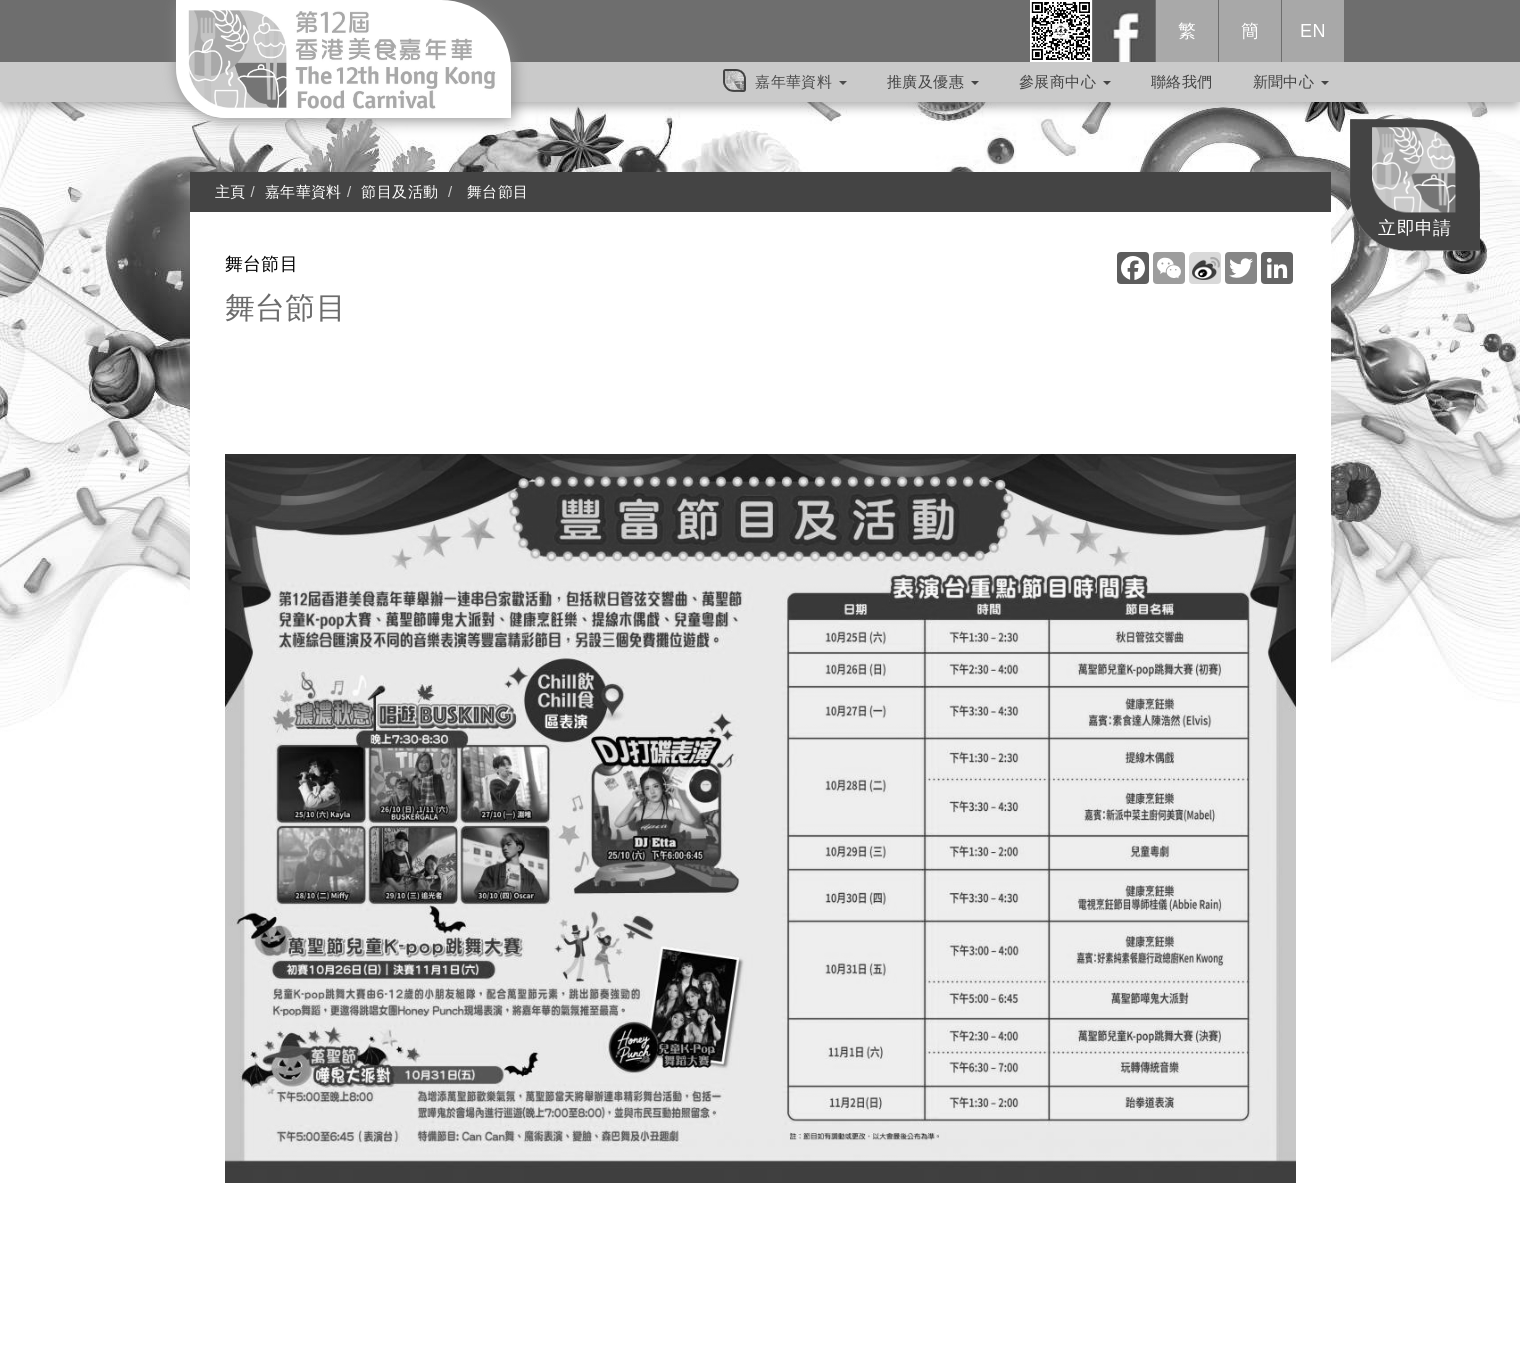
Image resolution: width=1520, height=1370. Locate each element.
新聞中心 (1291, 91)
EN (1313, 41)
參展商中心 (1065, 91)
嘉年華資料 (801, 91)
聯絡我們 (1182, 91)
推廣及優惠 (933, 91)
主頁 (230, 191)
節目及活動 (399, 191)
